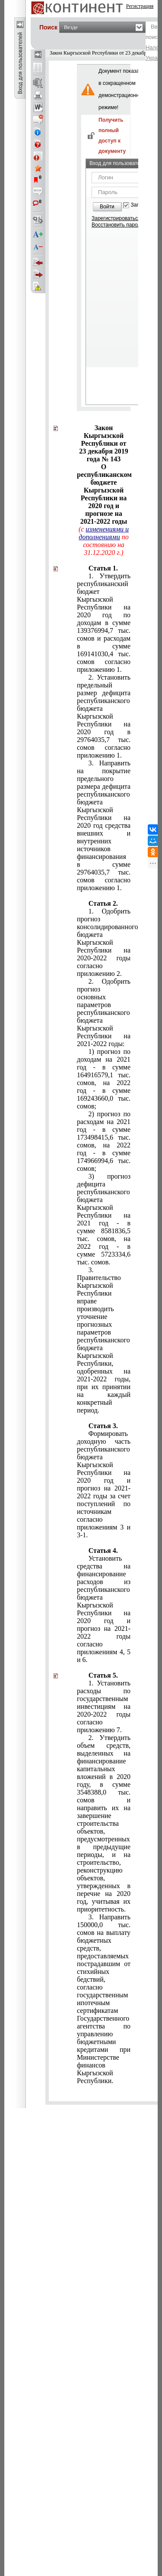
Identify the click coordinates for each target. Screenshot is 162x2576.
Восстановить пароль (117, 225)
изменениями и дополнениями (104, 533)
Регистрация (140, 6)
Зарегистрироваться (116, 218)
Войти (107, 207)
